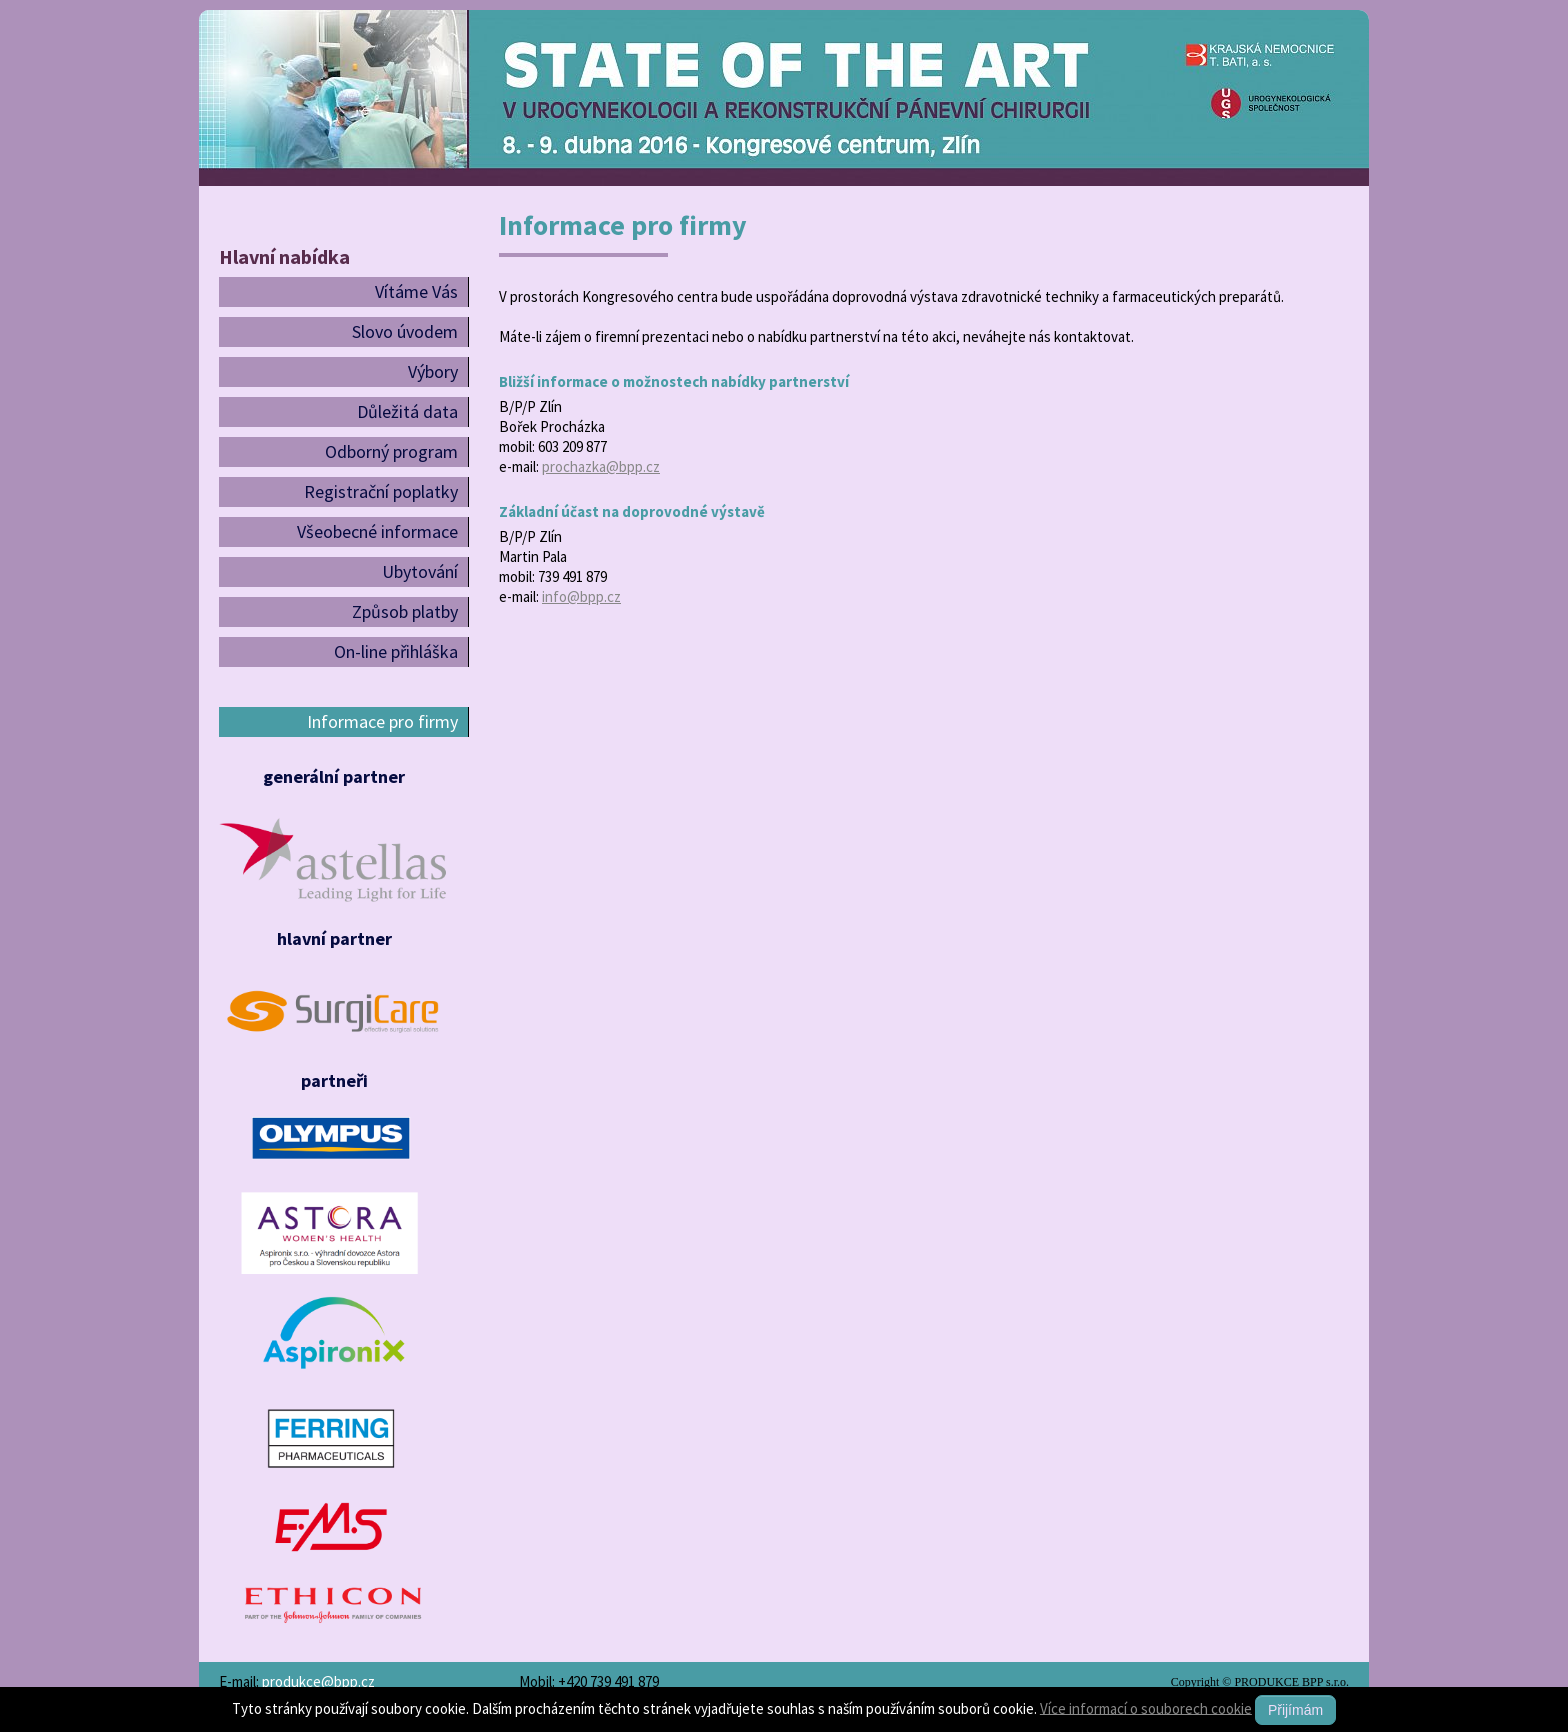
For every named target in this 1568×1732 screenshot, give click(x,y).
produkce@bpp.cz (318, 1681)
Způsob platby (405, 611)
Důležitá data (407, 411)
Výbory (433, 371)
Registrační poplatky (381, 491)
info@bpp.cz (581, 596)
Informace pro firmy (382, 721)
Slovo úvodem (405, 331)
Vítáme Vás (416, 291)
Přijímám (1295, 1710)
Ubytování (420, 571)
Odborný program (391, 451)
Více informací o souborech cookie (1146, 1707)
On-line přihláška (396, 651)
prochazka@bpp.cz (601, 466)
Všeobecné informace (377, 531)
